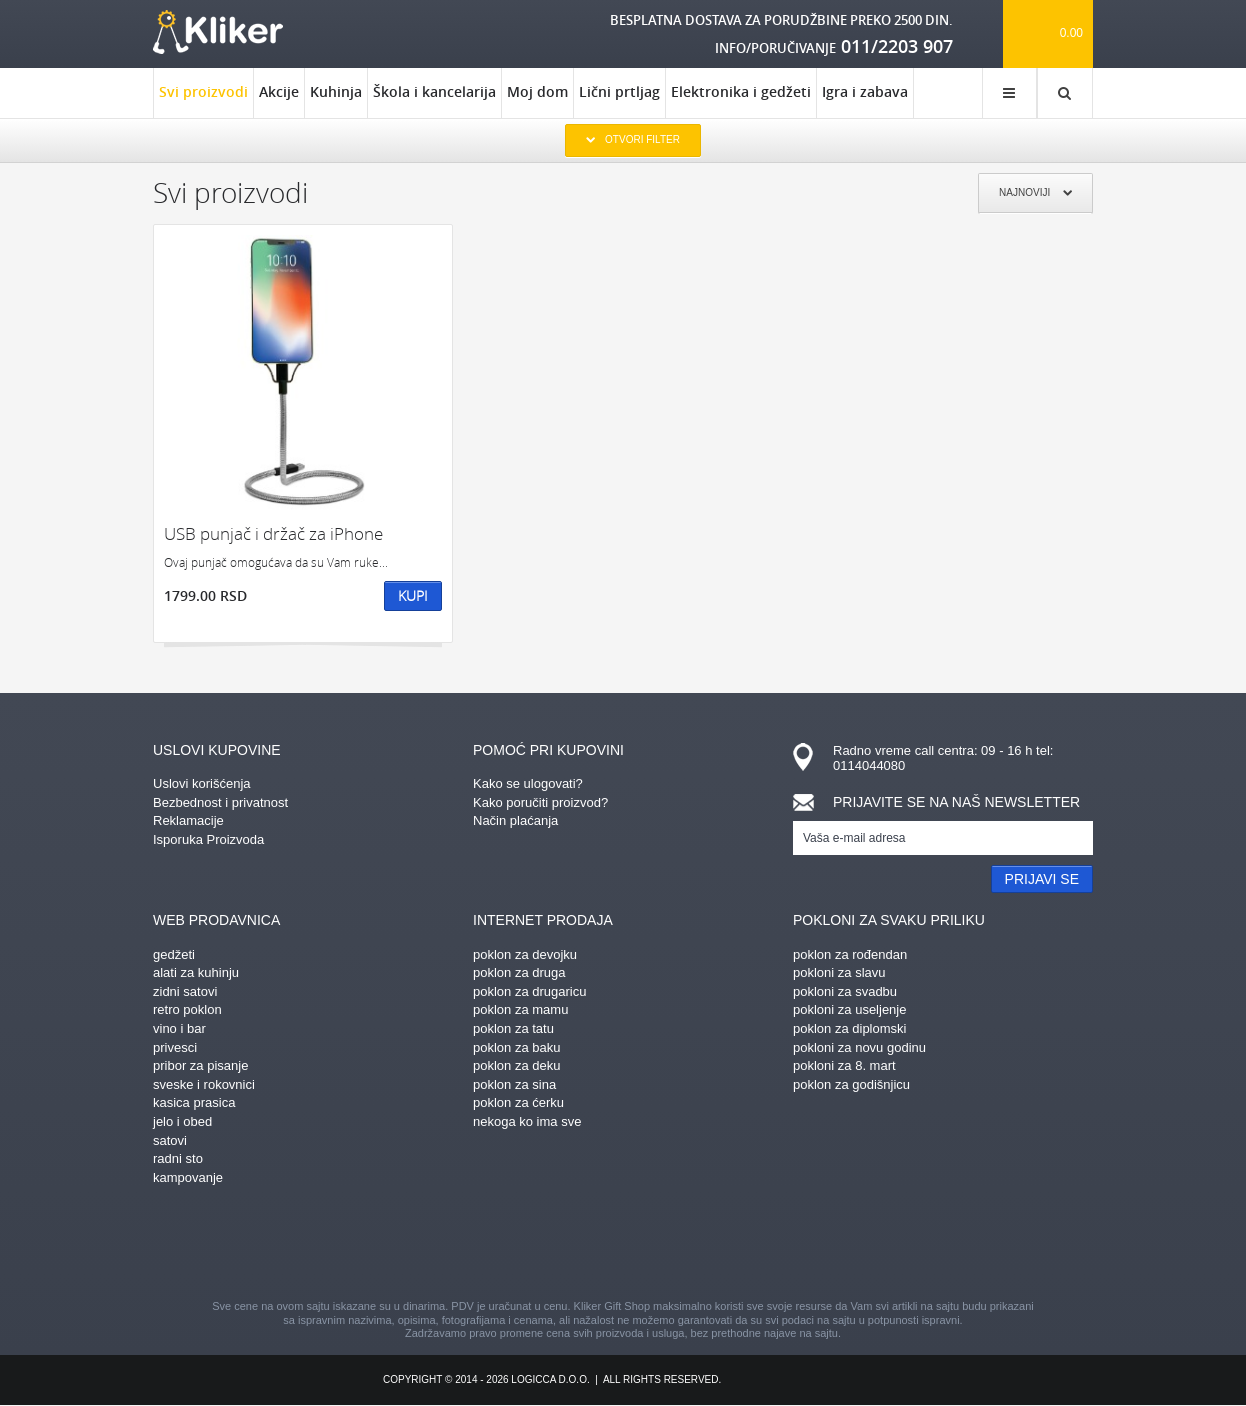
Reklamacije (188, 820)
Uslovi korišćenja (202, 783)
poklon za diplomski (849, 1028)
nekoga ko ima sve (527, 1121)
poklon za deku (516, 1065)
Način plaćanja (515, 820)
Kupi (413, 595)
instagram (588, 1245)
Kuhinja (336, 91)
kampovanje (188, 1177)
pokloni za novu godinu (859, 1047)
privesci (175, 1047)
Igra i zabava (865, 91)
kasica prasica (194, 1102)
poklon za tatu (513, 1028)
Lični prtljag (619, 91)
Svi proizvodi (203, 100)
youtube (798, 1245)
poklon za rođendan (850, 954)
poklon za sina (514, 1084)
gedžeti (174, 954)
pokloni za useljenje (849, 1009)
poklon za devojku (525, 954)
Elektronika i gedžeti (741, 91)
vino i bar (179, 1028)
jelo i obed (182, 1121)
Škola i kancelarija (434, 91)
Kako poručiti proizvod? (540, 802)
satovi (170, 1140)
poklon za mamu (520, 1009)
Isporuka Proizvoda (208, 839)
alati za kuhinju (196, 972)
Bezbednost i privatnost (220, 802)
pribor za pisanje (200, 1065)
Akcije (279, 91)
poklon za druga (519, 972)
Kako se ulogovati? (528, 783)
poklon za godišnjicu (851, 1084)
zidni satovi (185, 991)
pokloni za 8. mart (844, 1065)
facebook (448, 1245)
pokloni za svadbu (845, 991)
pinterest (518, 1245)
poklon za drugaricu (529, 991)
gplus (658, 1245)
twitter (728, 1245)
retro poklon (187, 1009)
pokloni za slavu (839, 972)
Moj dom (537, 91)
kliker (218, 32)
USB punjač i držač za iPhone (273, 533)
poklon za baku (516, 1047)
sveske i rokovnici (204, 1084)
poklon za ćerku (518, 1102)
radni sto (178, 1158)
